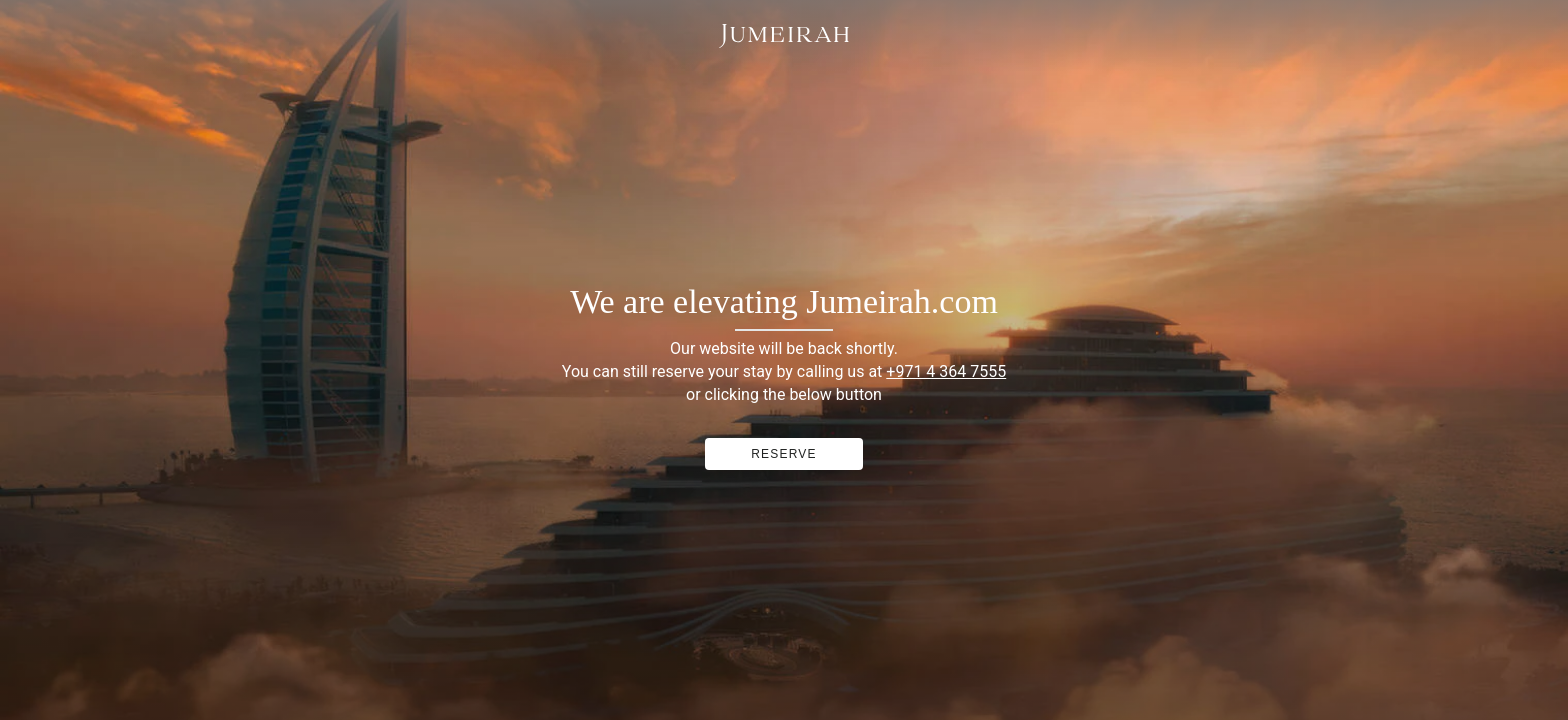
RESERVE (784, 454)
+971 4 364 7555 (946, 371)
